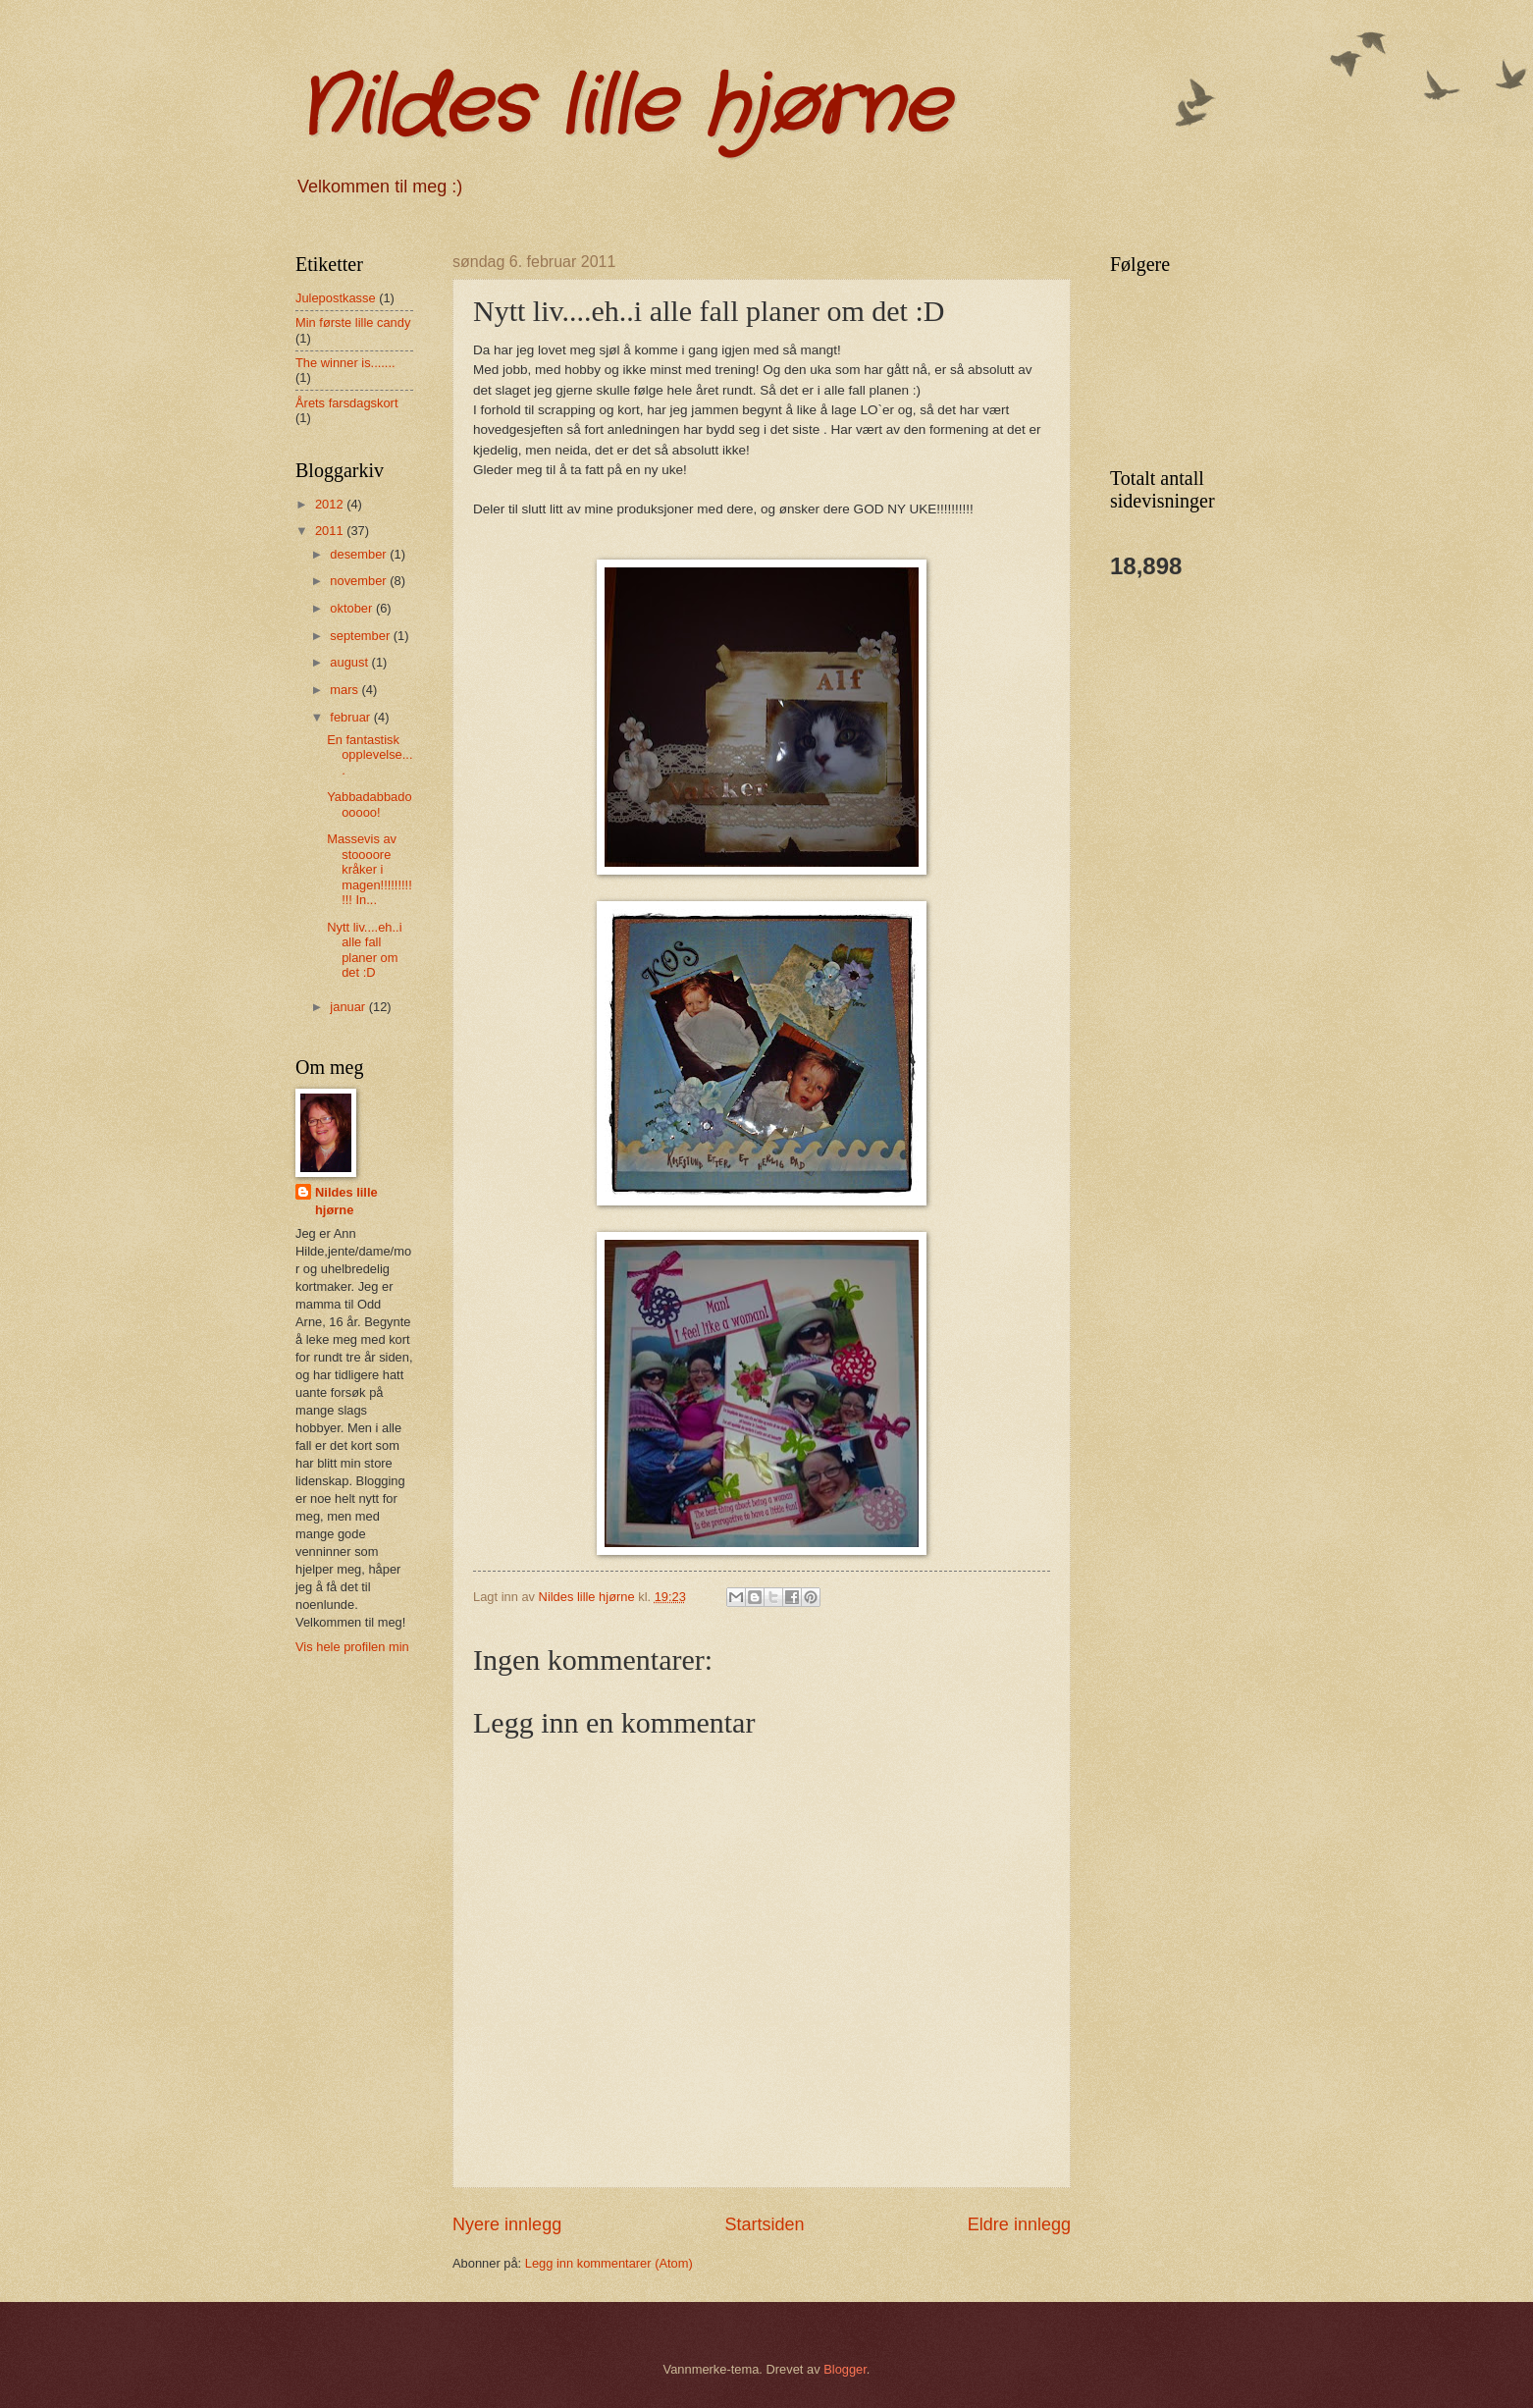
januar (349, 1006)
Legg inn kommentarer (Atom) (609, 2263)
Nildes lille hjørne (621, 108)
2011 (330, 530)
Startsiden (764, 2224)
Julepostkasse (335, 298)
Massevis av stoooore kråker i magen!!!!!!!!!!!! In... (369, 869)
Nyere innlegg (506, 2224)
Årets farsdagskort (346, 403)
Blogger (845, 2369)
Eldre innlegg (1019, 2224)
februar (351, 717)
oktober (353, 608)
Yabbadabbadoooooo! (369, 804)
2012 (330, 504)
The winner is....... (345, 362)
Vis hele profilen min (352, 1646)
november (360, 580)
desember (360, 554)
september (361, 635)
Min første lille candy (352, 322)
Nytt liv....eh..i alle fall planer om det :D (364, 950)
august (350, 662)
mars (345, 689)
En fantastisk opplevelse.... (369, 754)
